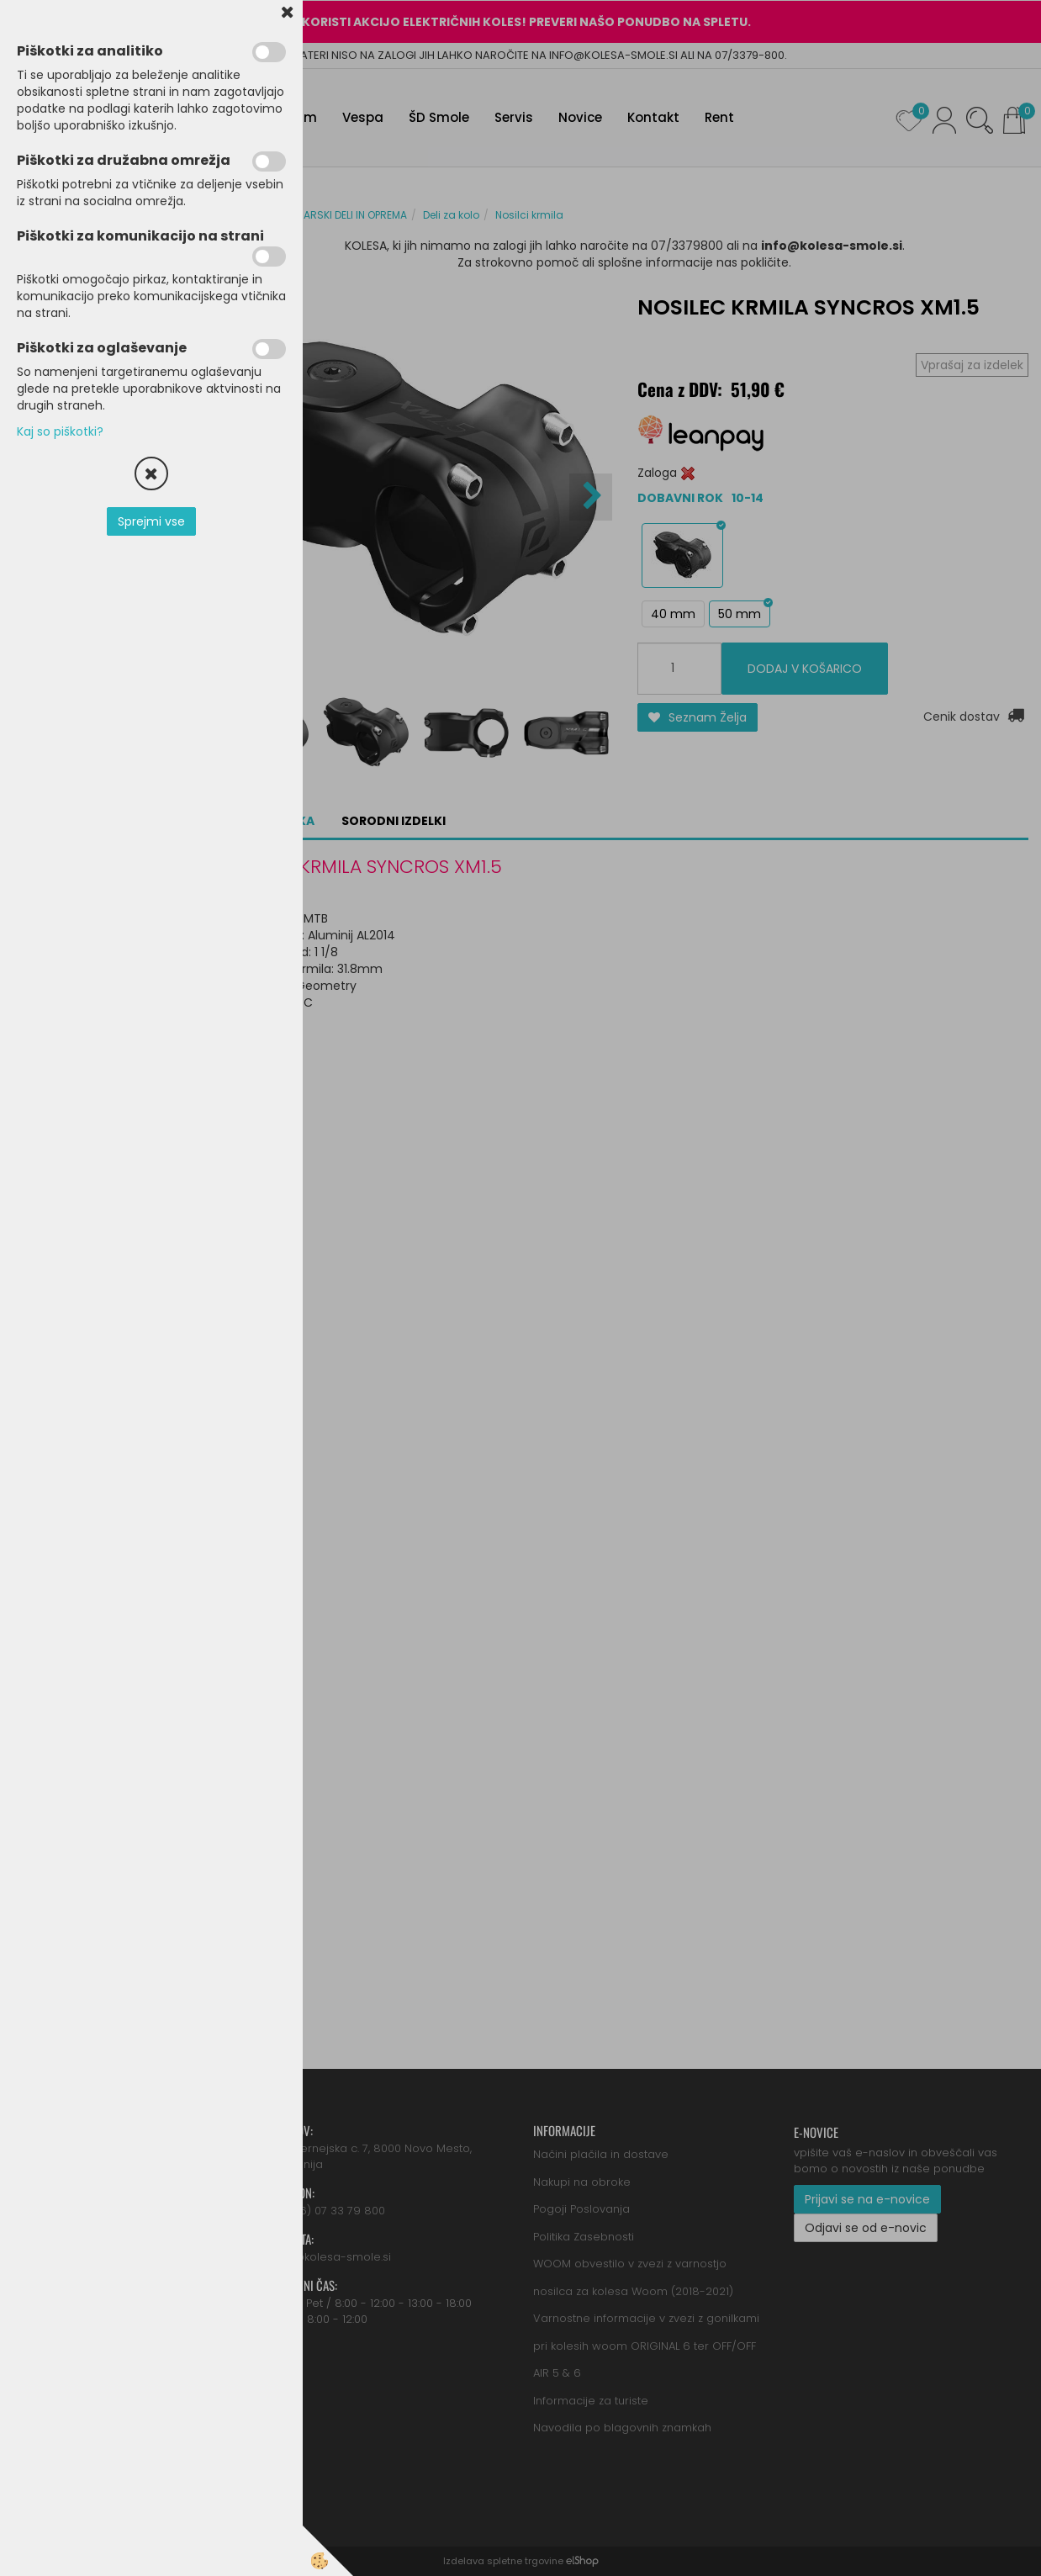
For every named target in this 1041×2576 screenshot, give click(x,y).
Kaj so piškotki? (60, 431)
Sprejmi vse (151, 521)
